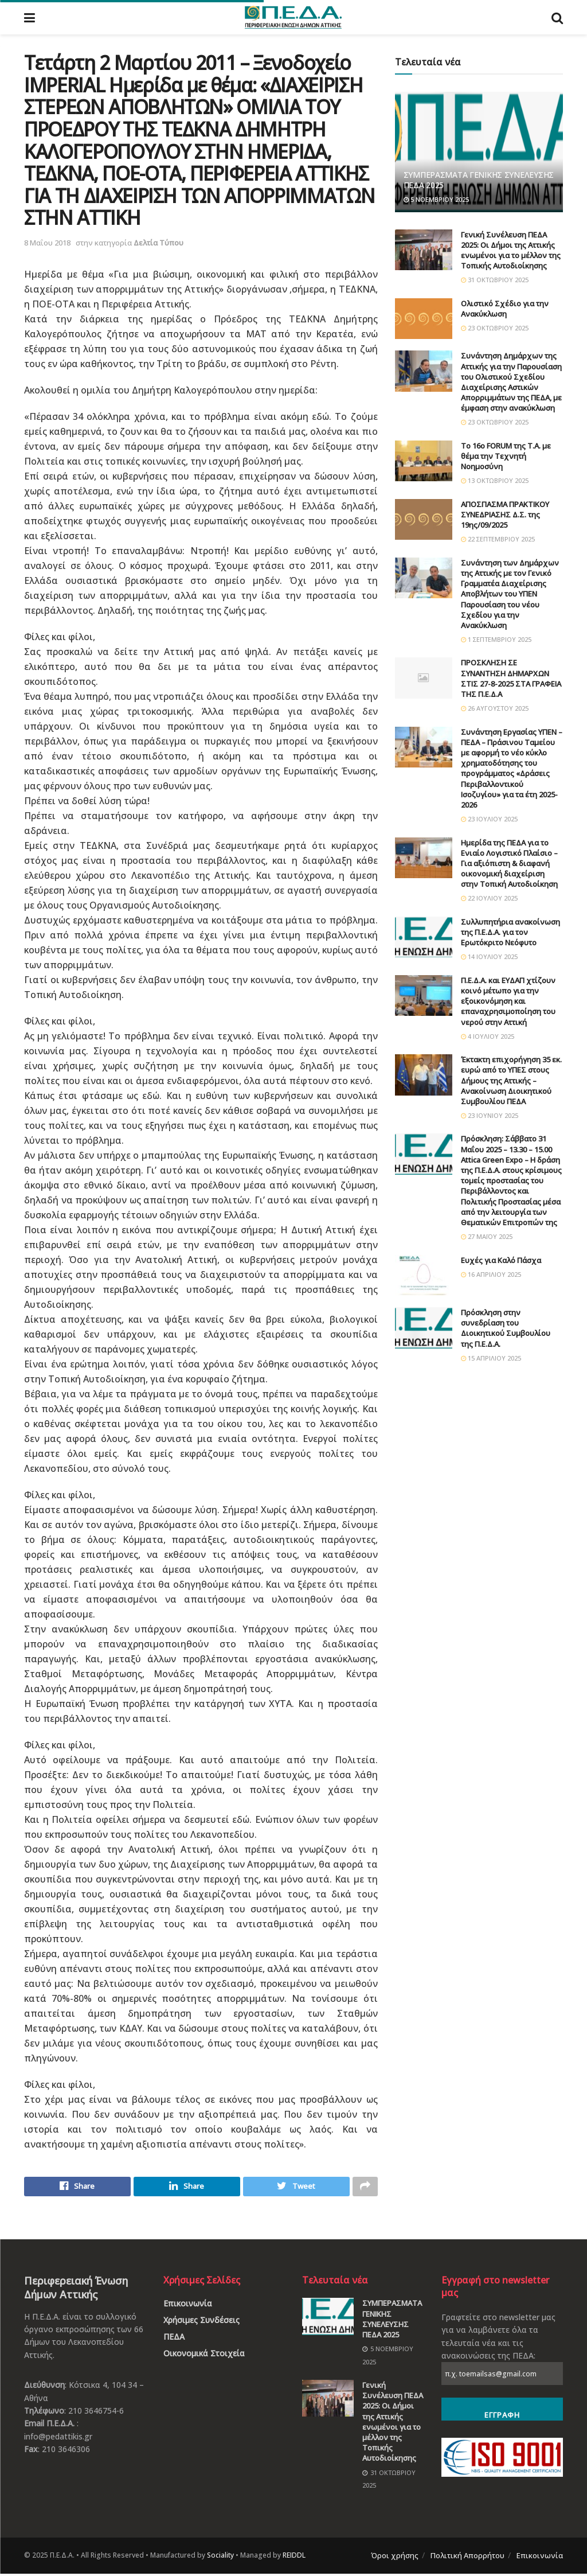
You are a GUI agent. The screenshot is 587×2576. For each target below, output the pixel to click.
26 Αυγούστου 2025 (495, 708)
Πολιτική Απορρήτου (467, 2558)
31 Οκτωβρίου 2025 (495, 279)
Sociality (220, 2558)
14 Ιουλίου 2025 (489, 956)
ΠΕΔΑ (174, 2339)
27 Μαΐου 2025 (486, 1236)
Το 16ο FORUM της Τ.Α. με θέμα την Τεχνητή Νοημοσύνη (506, 456)
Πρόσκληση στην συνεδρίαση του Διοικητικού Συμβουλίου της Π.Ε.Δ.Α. (505, 1328)
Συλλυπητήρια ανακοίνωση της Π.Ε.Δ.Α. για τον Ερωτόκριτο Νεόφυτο (510, 932)
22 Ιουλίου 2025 (489, 898)
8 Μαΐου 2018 (47, 242)
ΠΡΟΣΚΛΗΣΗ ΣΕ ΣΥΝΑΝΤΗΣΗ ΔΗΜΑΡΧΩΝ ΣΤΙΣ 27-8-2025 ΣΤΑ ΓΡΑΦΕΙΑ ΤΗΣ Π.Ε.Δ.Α (511, 678)
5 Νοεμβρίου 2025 (436, 199)
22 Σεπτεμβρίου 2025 (498, 539)
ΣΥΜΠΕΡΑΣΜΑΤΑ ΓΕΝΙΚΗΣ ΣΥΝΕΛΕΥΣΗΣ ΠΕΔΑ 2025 (479, 179)
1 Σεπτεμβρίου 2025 (496, 639)
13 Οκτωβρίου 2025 (495, 480)
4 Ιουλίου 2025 (487, 1036)
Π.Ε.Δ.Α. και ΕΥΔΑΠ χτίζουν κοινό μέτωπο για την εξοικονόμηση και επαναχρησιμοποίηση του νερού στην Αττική (508, 1001)
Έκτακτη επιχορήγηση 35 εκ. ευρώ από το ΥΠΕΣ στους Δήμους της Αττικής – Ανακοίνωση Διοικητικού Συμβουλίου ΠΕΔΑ (511, 1080)
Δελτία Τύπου (158, 242)
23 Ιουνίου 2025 (489, 1115)
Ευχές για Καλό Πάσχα (501, 1260)
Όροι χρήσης (394, 2558)
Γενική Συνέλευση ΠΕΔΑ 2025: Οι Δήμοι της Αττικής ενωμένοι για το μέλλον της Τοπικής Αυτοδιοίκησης (511, 250)
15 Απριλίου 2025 (491, 1358)
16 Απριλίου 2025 (491, 1274)
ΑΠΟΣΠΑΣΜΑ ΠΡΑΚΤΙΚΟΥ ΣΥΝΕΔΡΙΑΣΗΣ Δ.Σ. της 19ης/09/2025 (505, 514)
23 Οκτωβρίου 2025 (495, 328)
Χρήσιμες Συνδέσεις (201, 2322)
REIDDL (294, 2558)
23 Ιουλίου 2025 (489, 819)
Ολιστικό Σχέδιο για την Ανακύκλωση (505, 308)
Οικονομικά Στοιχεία (204, 2356)
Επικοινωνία (187, 2306)
